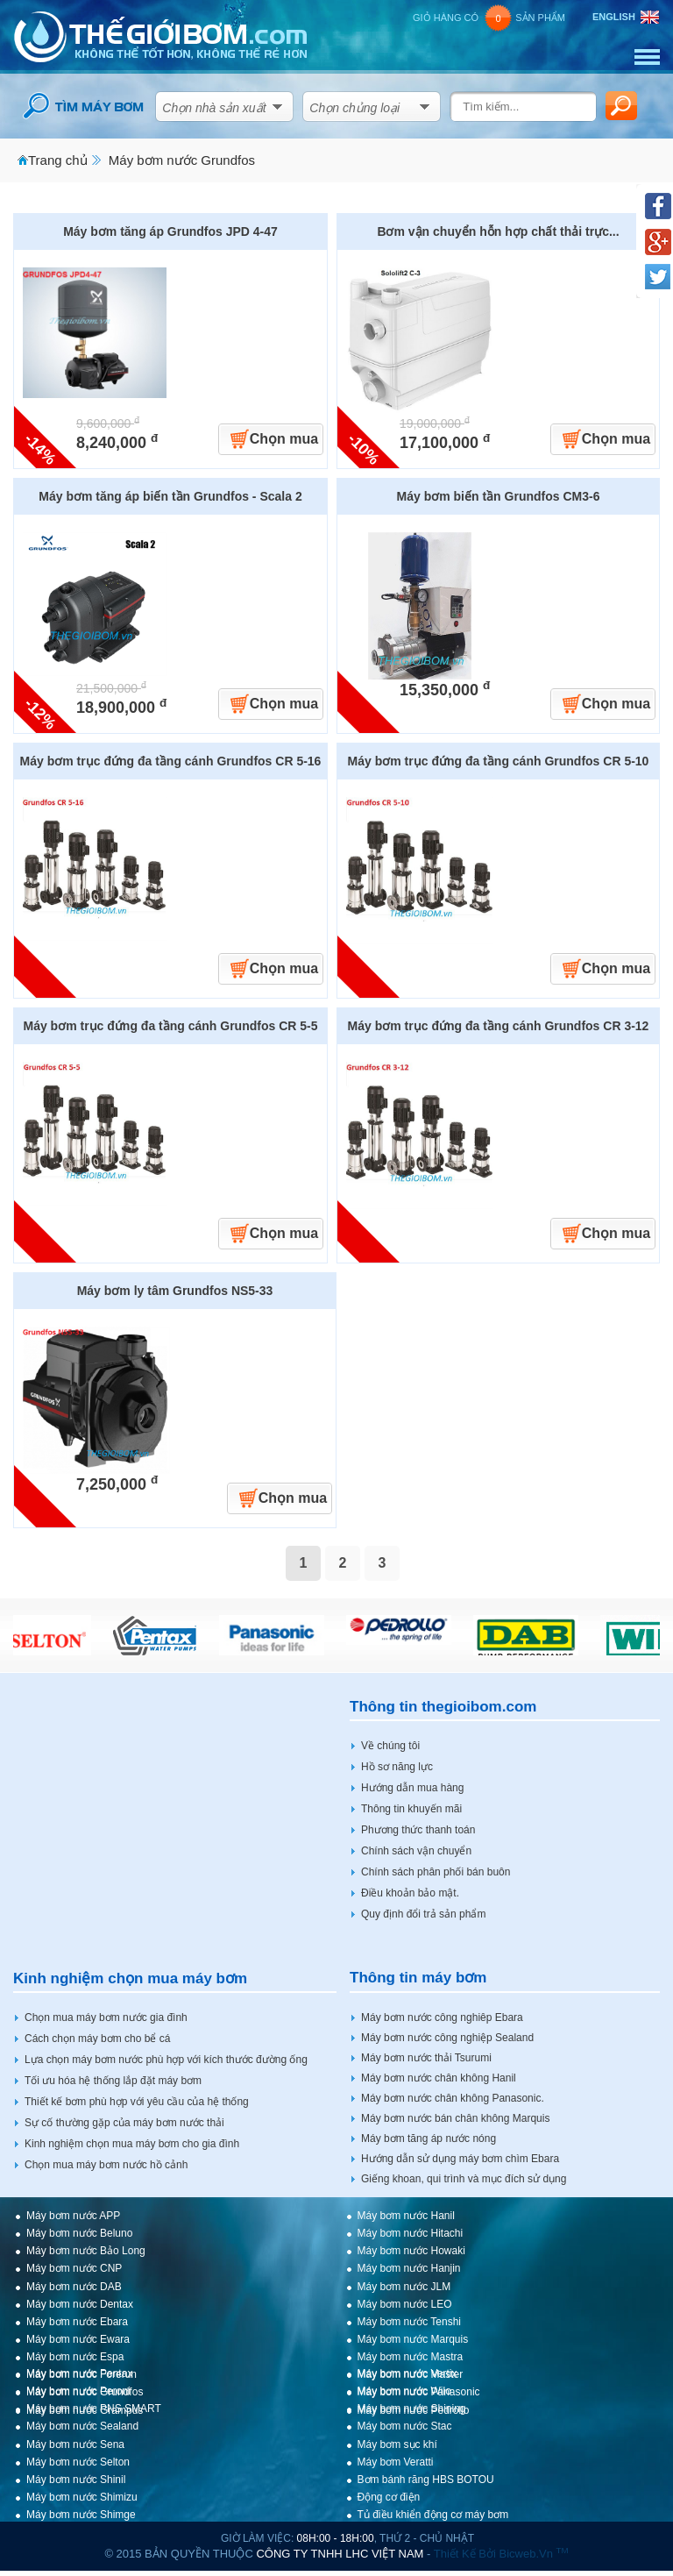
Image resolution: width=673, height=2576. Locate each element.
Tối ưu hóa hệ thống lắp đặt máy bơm (113, 2080)
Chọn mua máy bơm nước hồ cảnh (106, 2165)
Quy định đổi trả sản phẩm (423, 1914)
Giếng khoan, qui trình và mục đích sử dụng (463, 2179)
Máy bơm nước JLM (404, 2287)
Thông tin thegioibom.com (443, 1706)
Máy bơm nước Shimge (81, 2514)
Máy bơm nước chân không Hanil (438, 2078)
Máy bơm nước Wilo (404, 2391)
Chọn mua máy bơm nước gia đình (106, 2017)
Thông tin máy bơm (418, 1977)
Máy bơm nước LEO (405, 2304)
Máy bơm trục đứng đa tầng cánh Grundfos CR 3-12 (498, 1026)
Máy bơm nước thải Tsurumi (426, 2058)
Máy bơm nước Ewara (78, 2339)
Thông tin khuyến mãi (411, 1809)
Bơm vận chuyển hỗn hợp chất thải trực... (498, 231)
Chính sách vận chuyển (416, 1851)
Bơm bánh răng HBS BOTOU (426, 2479)
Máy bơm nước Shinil (75, 2479)
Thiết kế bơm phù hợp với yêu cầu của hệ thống (137, 2102)
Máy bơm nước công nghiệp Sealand (447, 2038)
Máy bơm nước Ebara (77, 2322)
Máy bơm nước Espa (75, 2357)
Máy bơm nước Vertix (407, 2373)
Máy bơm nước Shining (412, 2408)
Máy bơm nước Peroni (78, 2391)
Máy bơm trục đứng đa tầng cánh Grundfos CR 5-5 (170, 1026)
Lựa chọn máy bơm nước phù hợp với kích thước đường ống (166, 2059)
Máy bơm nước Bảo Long (85, 2251)
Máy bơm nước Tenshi (410, 2322)
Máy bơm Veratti (396, 2462)
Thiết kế (455, 2553)
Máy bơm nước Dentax (79, 2304)
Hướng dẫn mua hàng (412, 1788)
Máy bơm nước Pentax (79, 2373)
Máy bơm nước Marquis (413, 2339)
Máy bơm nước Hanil (406, 2216)
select (278, 103)
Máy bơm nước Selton (78, 2462)
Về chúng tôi (390, 1746)
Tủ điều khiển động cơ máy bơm (433, 2514)
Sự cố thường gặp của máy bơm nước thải (124, 2123)
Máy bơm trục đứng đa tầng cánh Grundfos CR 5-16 (171, 761)
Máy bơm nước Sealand (82, 2426)
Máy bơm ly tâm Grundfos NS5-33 (175, 1291)
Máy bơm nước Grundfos (182, 160)
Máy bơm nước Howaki (411, 2251)
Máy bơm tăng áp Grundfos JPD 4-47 (170, 231)
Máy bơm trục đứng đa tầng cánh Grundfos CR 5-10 (498, 761)
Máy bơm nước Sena (75, 2444)
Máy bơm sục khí (397, 2444)
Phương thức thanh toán (418, 1830)
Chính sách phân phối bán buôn (435, 1872)
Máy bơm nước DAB (74, 2287)
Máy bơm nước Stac (405, 2426)
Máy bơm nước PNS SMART (93, 2408)
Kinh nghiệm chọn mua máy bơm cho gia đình (132, 2144)
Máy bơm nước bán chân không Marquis (455, 2118)
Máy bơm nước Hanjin (409, 2268)
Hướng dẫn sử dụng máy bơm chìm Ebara (460, 2159)
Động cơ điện (389, 2497)
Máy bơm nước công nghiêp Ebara (442, 2017)
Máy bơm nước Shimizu (82, 2497)
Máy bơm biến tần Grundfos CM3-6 (498, 496)
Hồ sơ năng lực (397, 1767)
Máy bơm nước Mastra (411, 2357)
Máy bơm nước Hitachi (411, 2233)
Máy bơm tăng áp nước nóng (428, 2138)
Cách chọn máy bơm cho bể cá (97, 2038)
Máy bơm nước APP (73, 2216)
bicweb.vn (533, 2553)
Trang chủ (58, 160)
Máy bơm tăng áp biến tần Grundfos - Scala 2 (170, 496)
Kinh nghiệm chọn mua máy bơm (130, 1978)
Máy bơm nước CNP (74, 2268)
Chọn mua (284, 438)
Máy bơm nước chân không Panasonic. (452, 2098)
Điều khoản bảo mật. (410, 1893)
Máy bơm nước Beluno (79, 2233)
